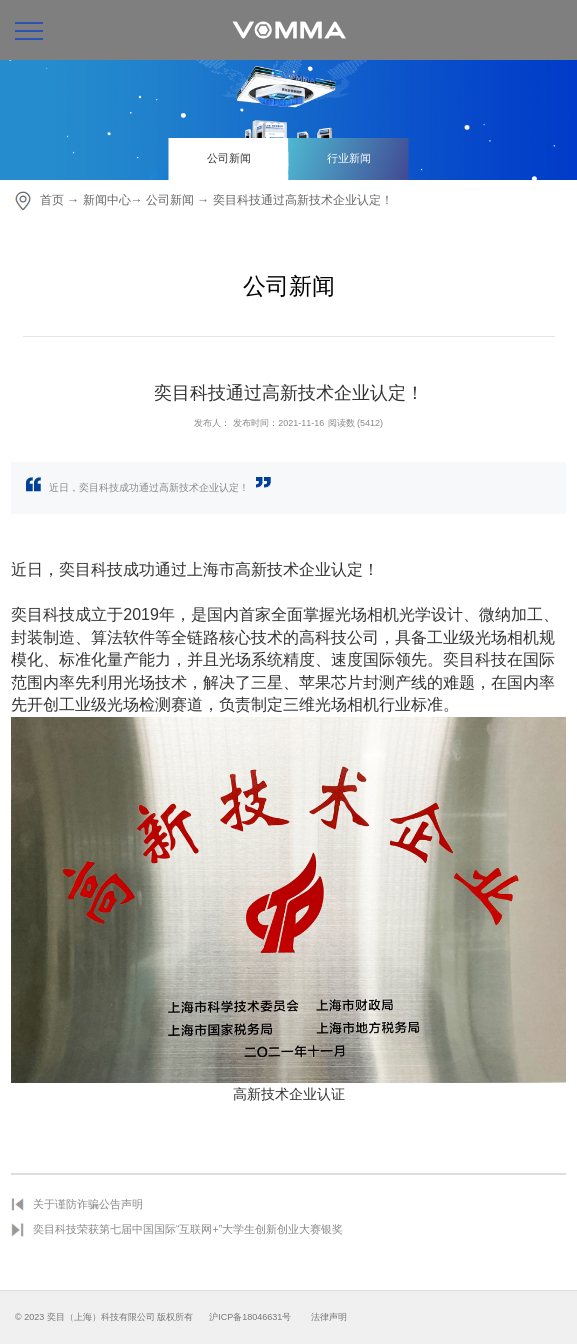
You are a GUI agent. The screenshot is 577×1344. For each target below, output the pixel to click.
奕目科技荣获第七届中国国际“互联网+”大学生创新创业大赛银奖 (188, 1229)
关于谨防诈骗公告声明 (88, 1204)
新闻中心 (107, 200)
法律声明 (329, 1317)
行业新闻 (349, 158)
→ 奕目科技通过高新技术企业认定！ (294, 200)
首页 (52, 200)
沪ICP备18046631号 (250, 1317)
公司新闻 (229, 158)
